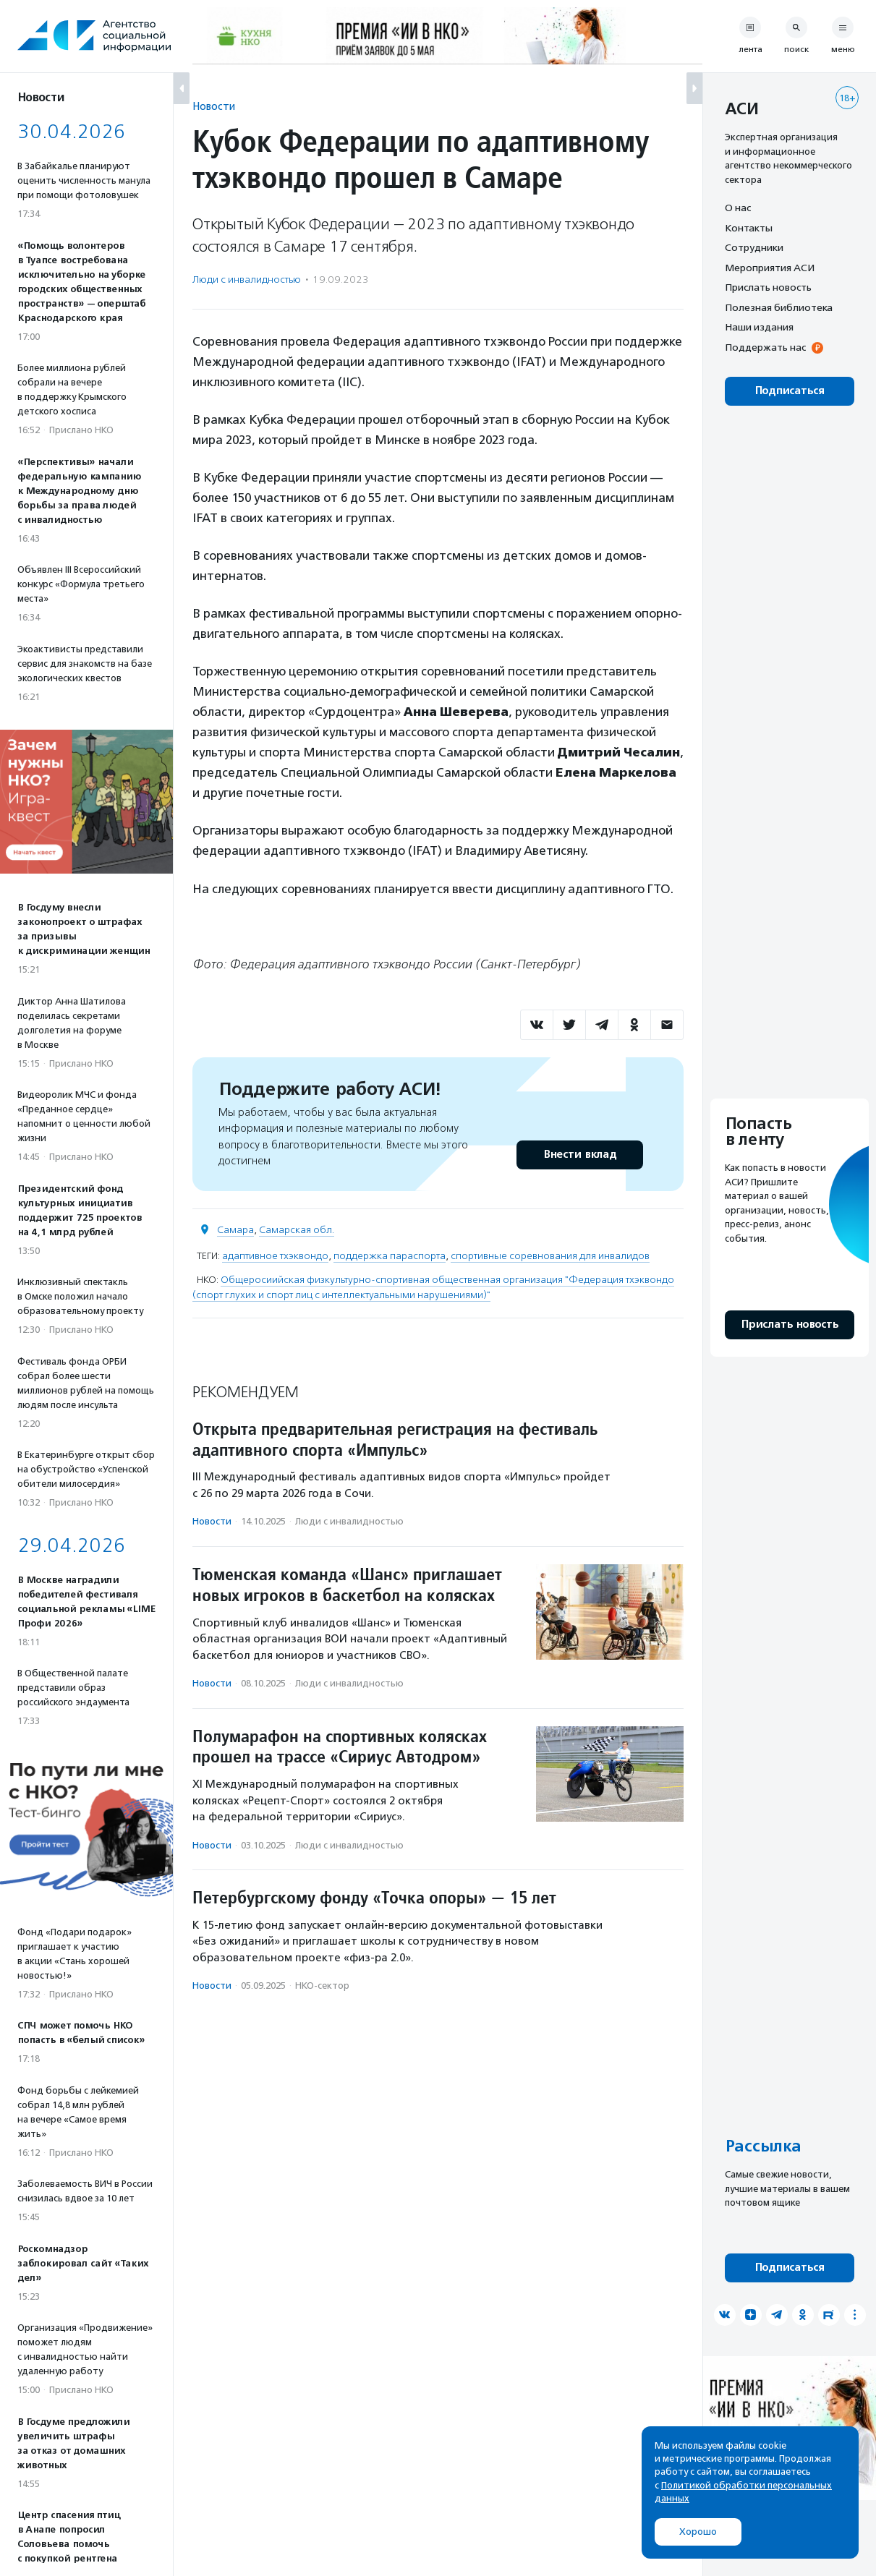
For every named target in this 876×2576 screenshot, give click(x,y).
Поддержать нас (765, 347)
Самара (235, 1230)
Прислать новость (768, 287)
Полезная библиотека (779, 307)
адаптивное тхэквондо (275, 1256)
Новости (213, 106)
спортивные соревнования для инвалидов (550, 1256)
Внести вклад (579, 1154)
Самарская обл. (296, 1230)
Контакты (749, 228)
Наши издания (759, 327)
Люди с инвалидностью (246, 279)
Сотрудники (754, 247)
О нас (738, 207)
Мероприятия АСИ (770, 267)
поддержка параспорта (389, 1256)
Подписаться (789, 391)
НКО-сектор (322, 1985)
